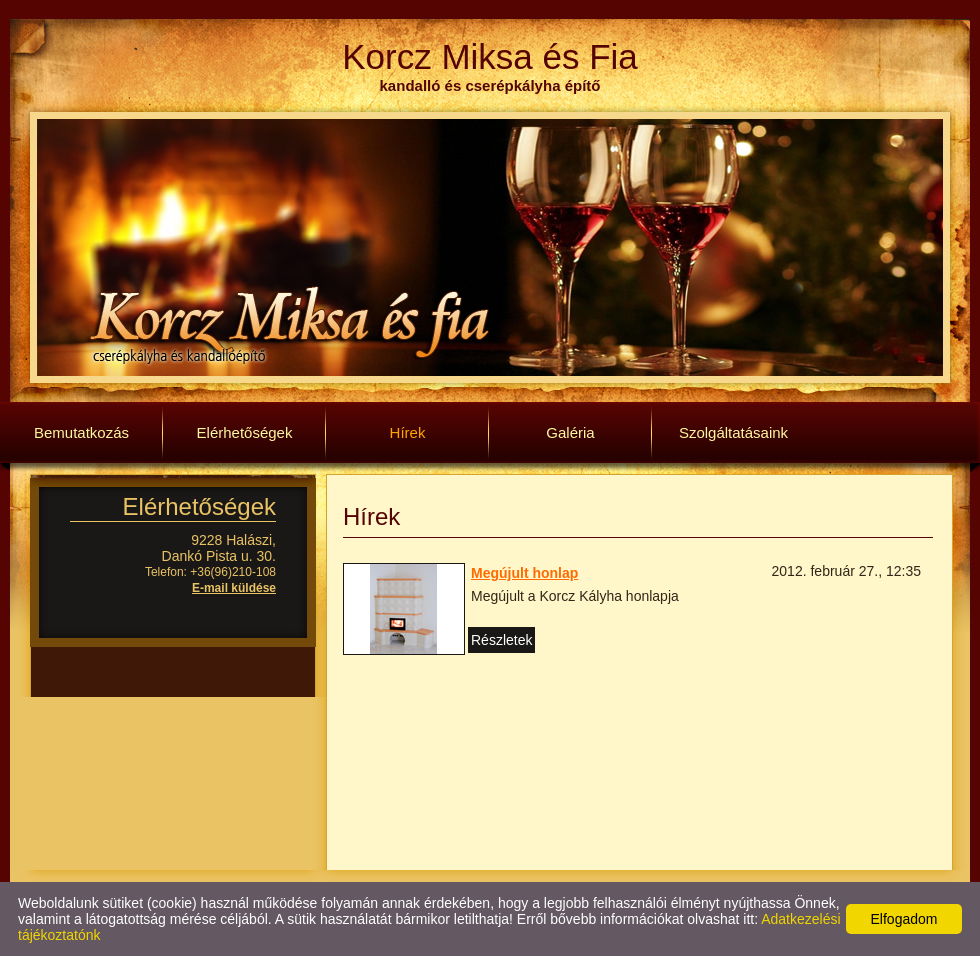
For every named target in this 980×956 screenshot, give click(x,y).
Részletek (501, 640)
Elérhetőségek (245, 432)
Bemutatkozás (81, 432)
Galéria (570, 432)
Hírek (408, 432)
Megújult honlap (524, 573)
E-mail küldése (234, 588)
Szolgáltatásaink (733, 432)
